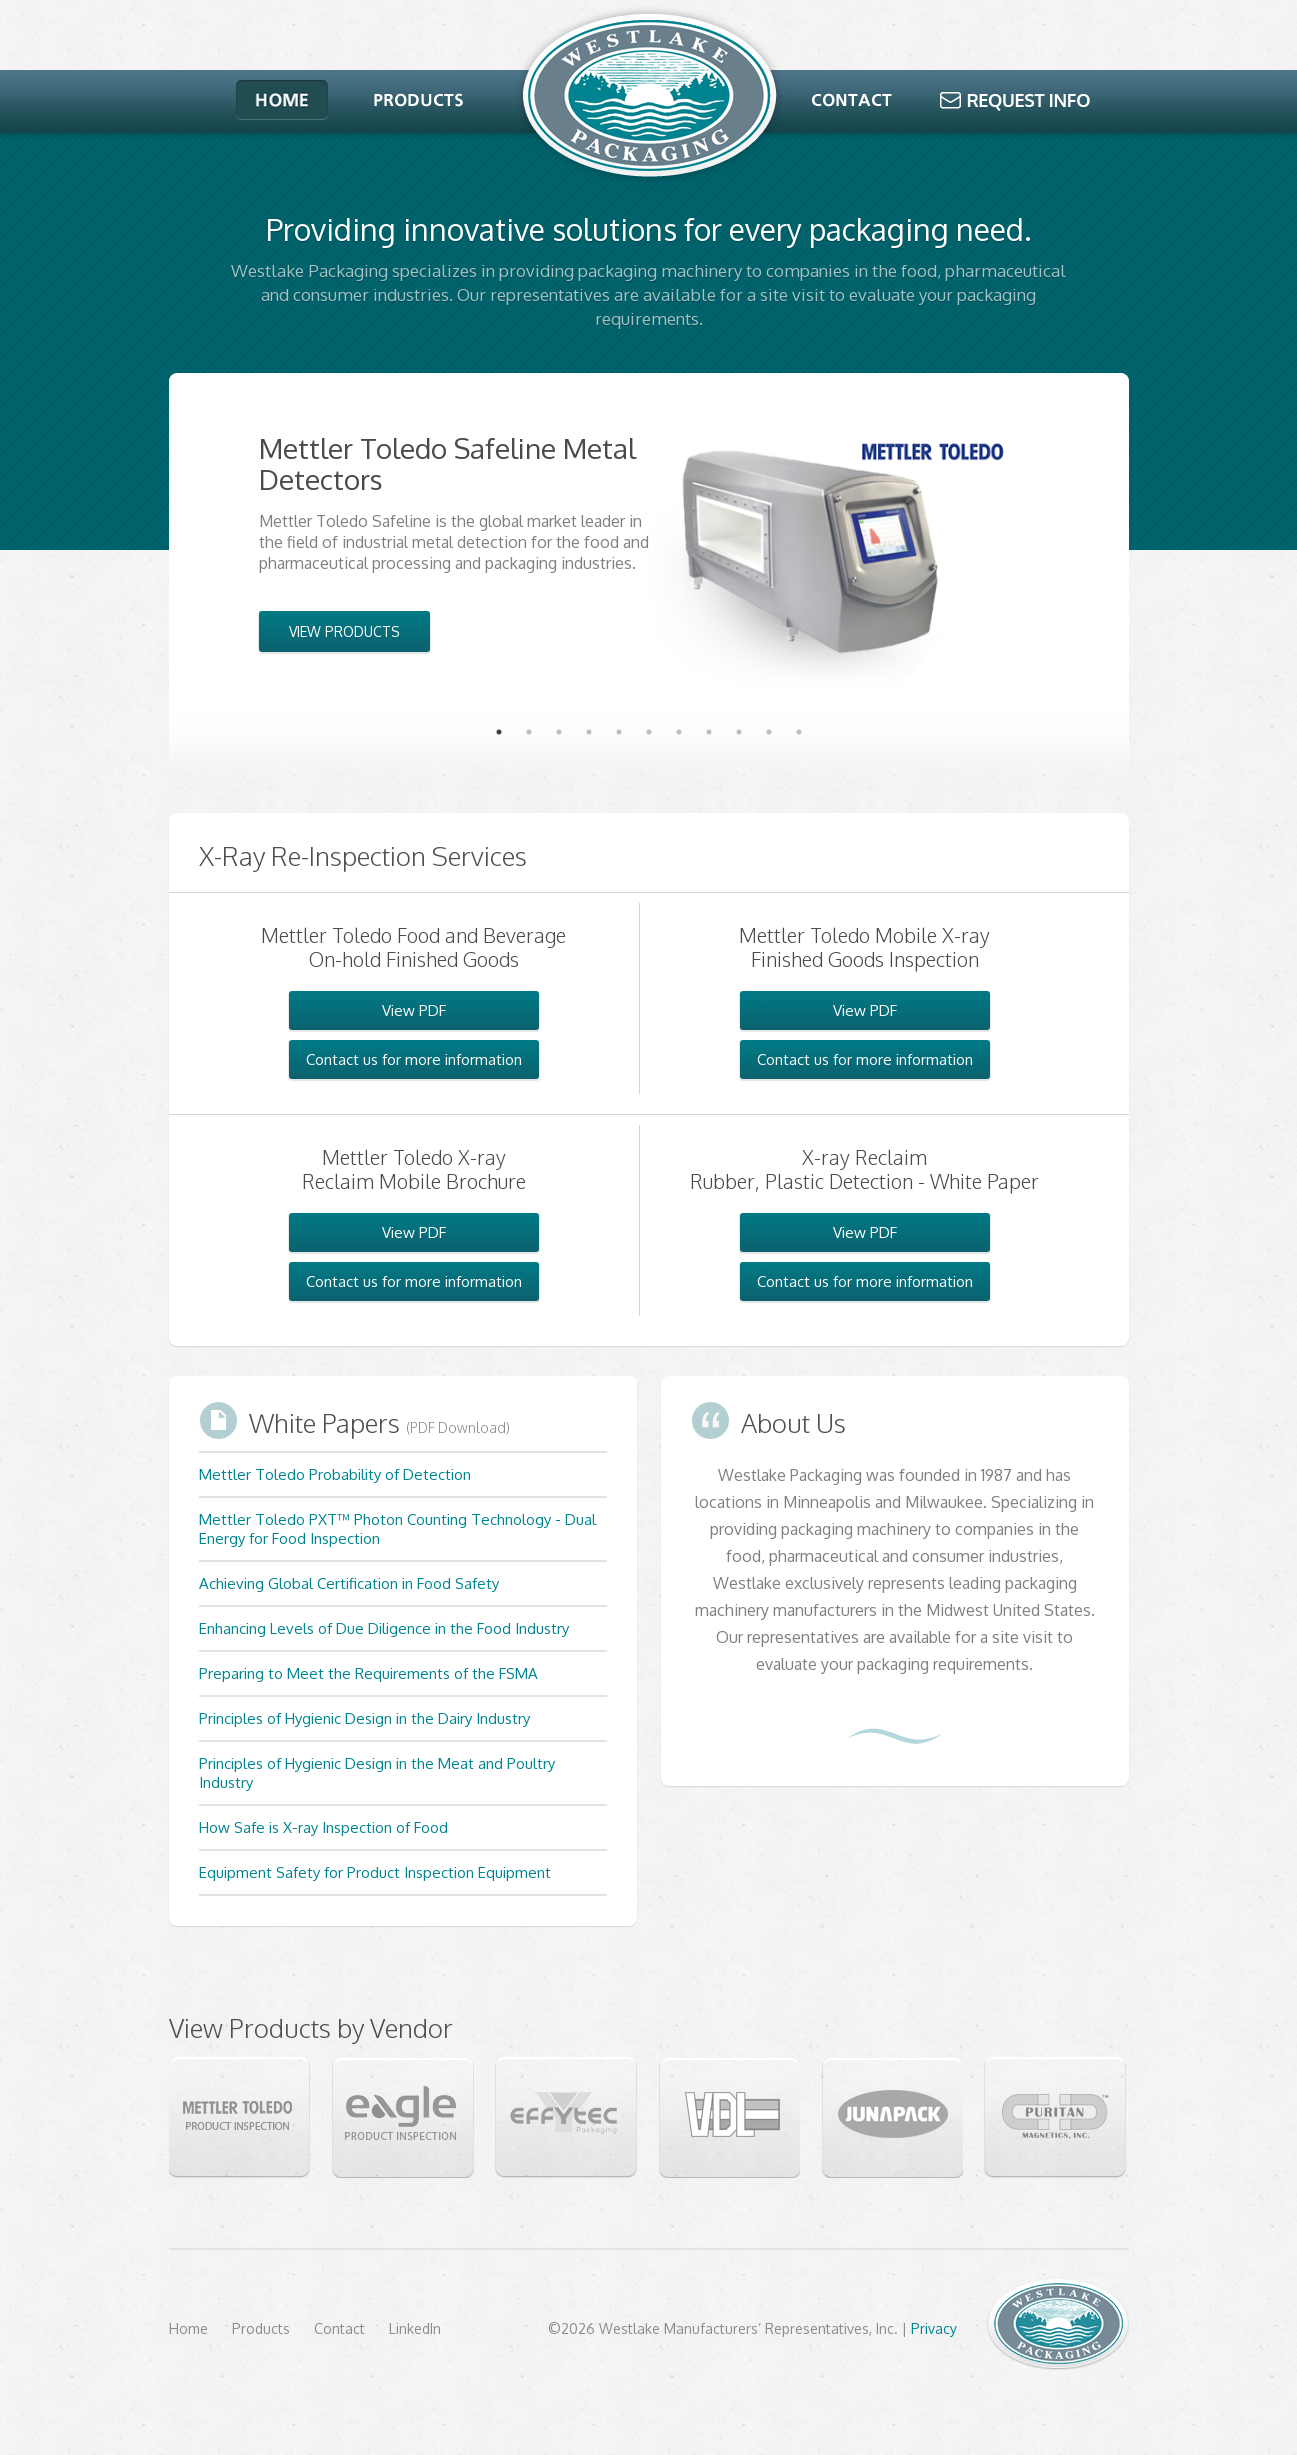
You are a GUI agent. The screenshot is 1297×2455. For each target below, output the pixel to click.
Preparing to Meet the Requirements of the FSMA (368, 1673)
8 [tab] (709, 732)
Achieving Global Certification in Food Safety (349, 1583)
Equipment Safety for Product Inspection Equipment (375, 1872)
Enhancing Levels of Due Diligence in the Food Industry (384, 1628)
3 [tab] (559, 732)
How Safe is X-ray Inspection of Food (323, 1827)
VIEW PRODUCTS (344, 631)
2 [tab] (529, 732)
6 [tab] (649, 732)
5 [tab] (619, 732)
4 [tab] (589, 732)
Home (188, 2328)
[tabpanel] (649, 543)
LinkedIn (415, 2328)
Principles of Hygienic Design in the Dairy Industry (364, 1718)
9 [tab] (739, 732)
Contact (339, 2328)
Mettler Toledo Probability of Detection (335, 1474)
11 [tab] (799, 732)
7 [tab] (679, 732)
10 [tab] (769, 732)
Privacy (934, 2328)
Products (261, 2328)
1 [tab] (499, 732)
